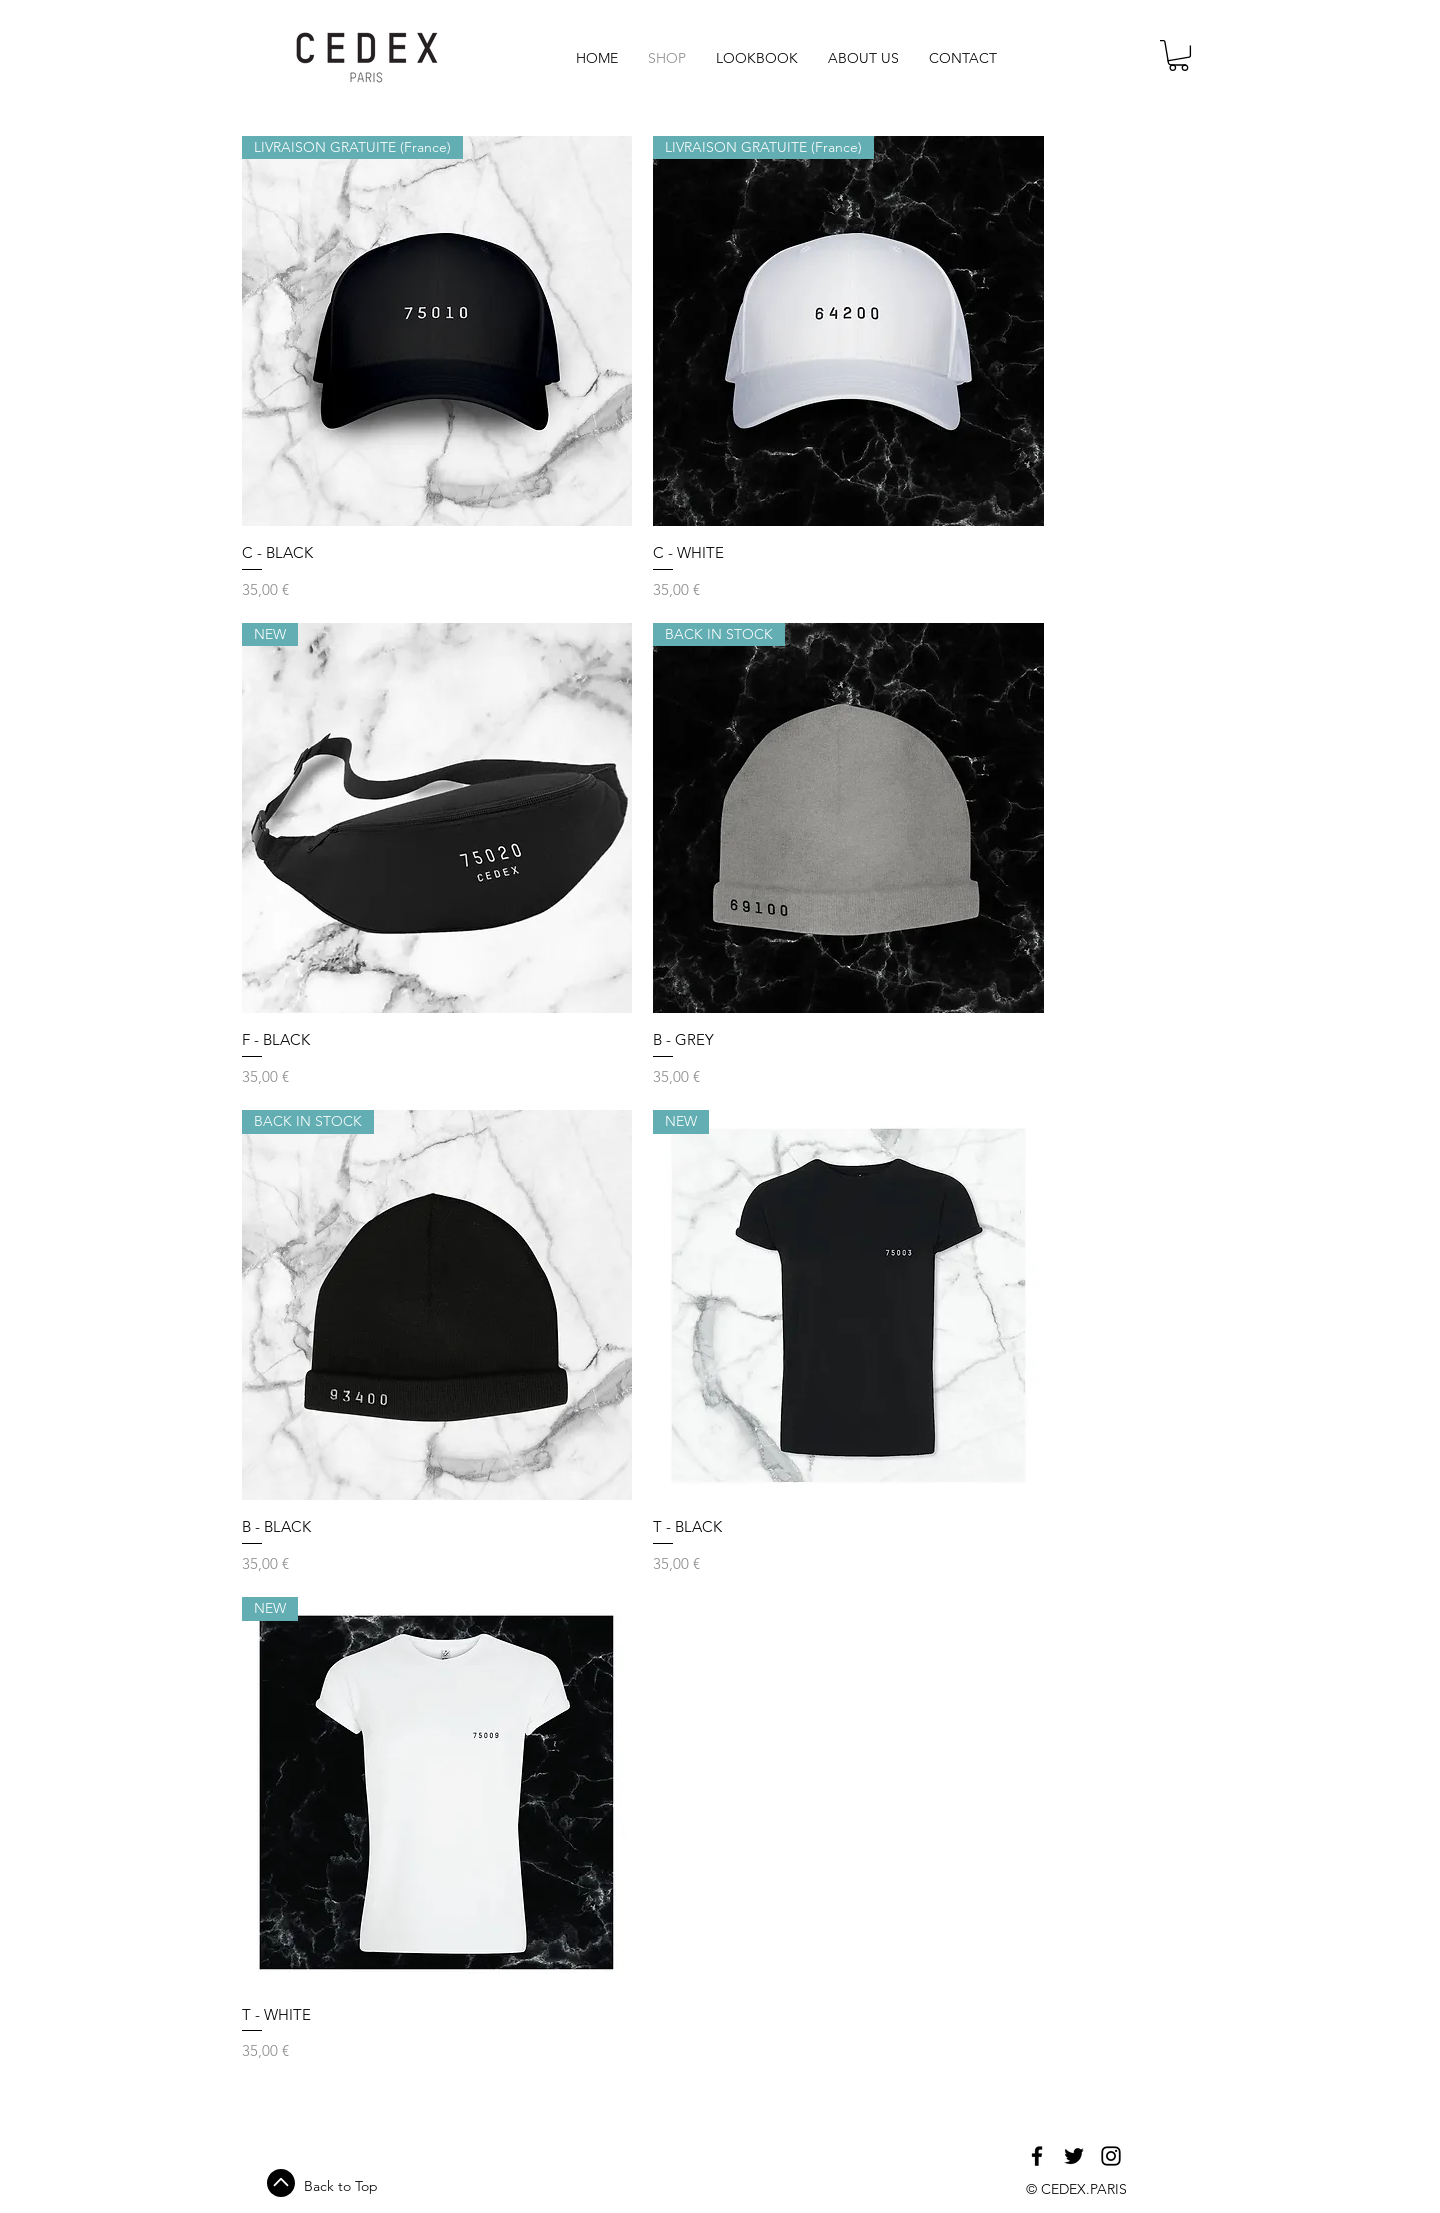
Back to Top (341, 2186)
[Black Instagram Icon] (1111, 2156)
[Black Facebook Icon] (1037, 2156)
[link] (1178, 55)
